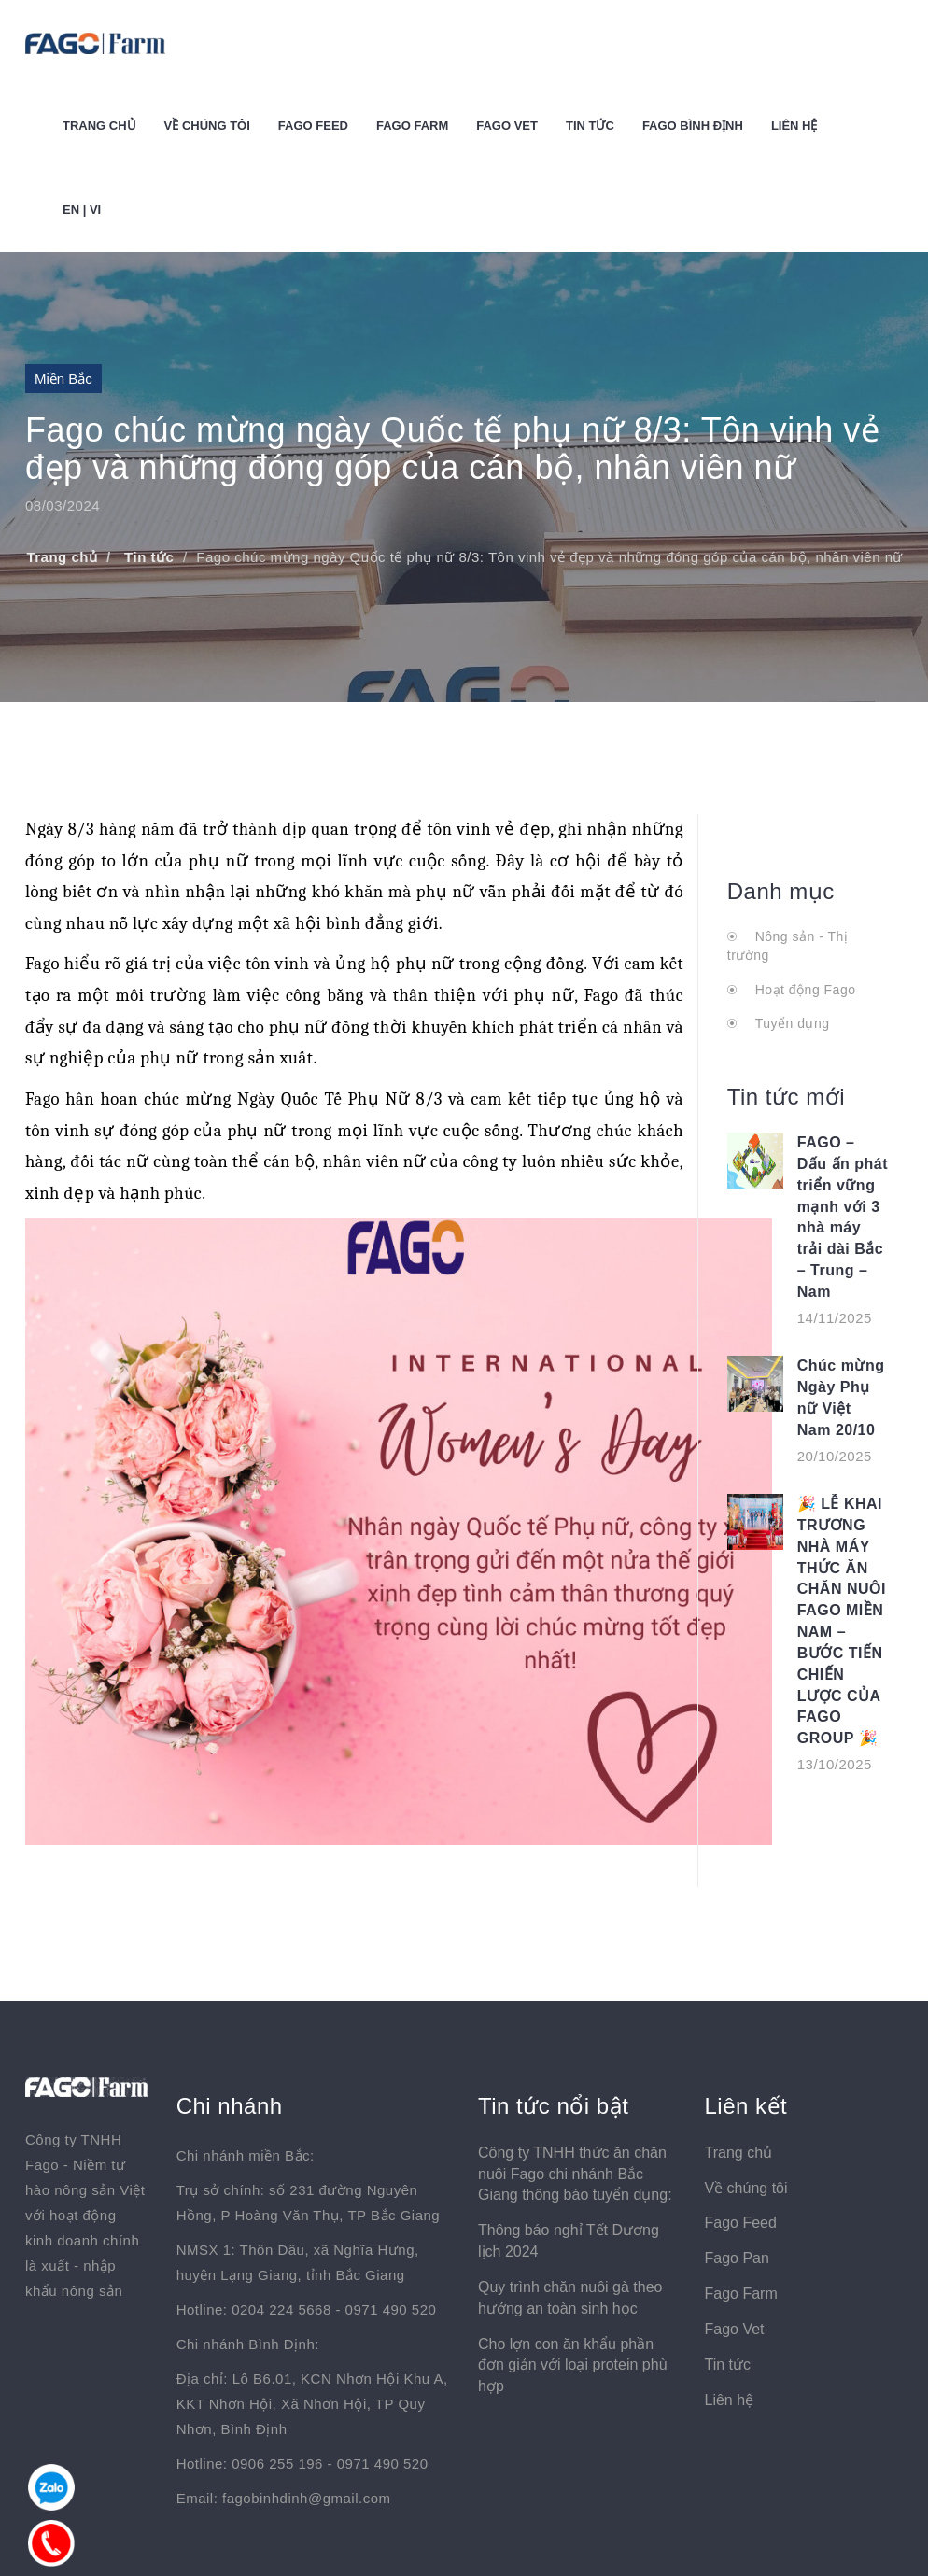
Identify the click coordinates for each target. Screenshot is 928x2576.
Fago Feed (313, 126)
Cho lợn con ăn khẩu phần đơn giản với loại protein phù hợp (573, 2365)
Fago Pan (736, 2258)
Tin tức (590, 126)
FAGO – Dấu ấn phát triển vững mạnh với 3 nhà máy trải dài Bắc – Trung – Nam (842, 1217)
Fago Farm (412, 126)
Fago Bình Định (692, 126)
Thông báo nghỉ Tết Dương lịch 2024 (568, 2240)
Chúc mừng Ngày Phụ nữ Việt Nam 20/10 (841, 1398)
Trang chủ (99, 126)
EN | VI (82, 210)
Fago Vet (507, 126)
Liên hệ (794, 126)
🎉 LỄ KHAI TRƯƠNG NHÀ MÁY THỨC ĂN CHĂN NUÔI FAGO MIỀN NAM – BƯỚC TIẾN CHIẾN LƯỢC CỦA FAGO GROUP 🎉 (841, 1621)
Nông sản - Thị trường (788, 946)
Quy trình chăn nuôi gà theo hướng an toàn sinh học (570, 2297)
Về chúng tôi (207, 126)
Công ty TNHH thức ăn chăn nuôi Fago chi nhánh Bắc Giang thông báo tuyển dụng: (575, 2174)
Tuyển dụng (790, 1023)
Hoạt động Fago (803, 989)
